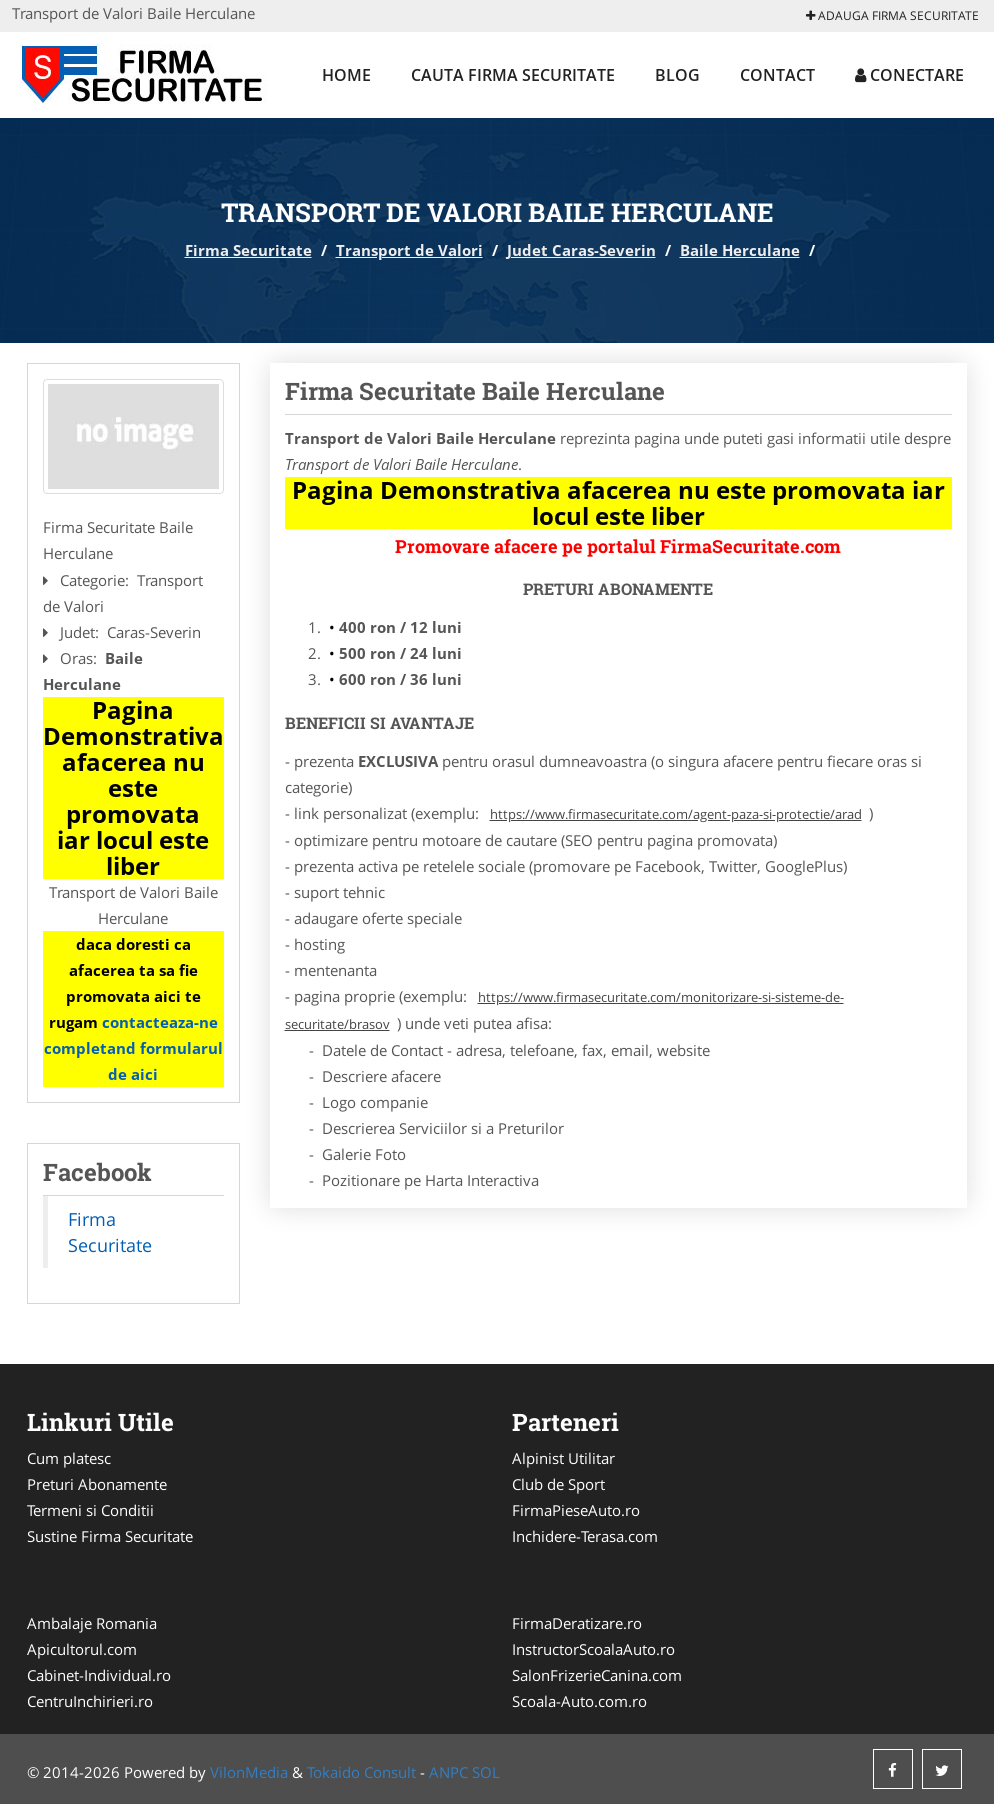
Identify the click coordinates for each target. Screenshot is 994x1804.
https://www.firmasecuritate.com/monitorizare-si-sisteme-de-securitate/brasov (564, 1010)
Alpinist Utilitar (563, 1458)
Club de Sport (558, 1484)
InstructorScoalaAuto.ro (593, 1649)
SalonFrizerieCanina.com (597, 1675)
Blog (677, 75)
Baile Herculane (740, 250)
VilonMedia (249, 1772)
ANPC (448, 1772)
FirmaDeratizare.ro (577, 1623)
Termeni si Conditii (90, 1510)
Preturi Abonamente (97, 1484)
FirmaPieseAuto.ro (576, 1510)
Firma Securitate (248, 250)
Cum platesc (69, 1458)
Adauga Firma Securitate (892, 15)
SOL (486, 1772)
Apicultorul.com (82, 1649)
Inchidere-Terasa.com (585, 1536)
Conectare (909, 75)
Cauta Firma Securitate (513, 75)
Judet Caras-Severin (581, 250)
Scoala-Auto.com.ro (579, 1701)
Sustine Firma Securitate (110, 1536)
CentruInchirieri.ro (90, 1701)
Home (346, 75)
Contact (777, 75)
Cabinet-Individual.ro (99, 1675)
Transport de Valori (409, 250)
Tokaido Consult (361, 1772)
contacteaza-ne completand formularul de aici (133, 1048)
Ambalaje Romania (92, 1623)
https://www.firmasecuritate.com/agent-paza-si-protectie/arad (676, 814)
